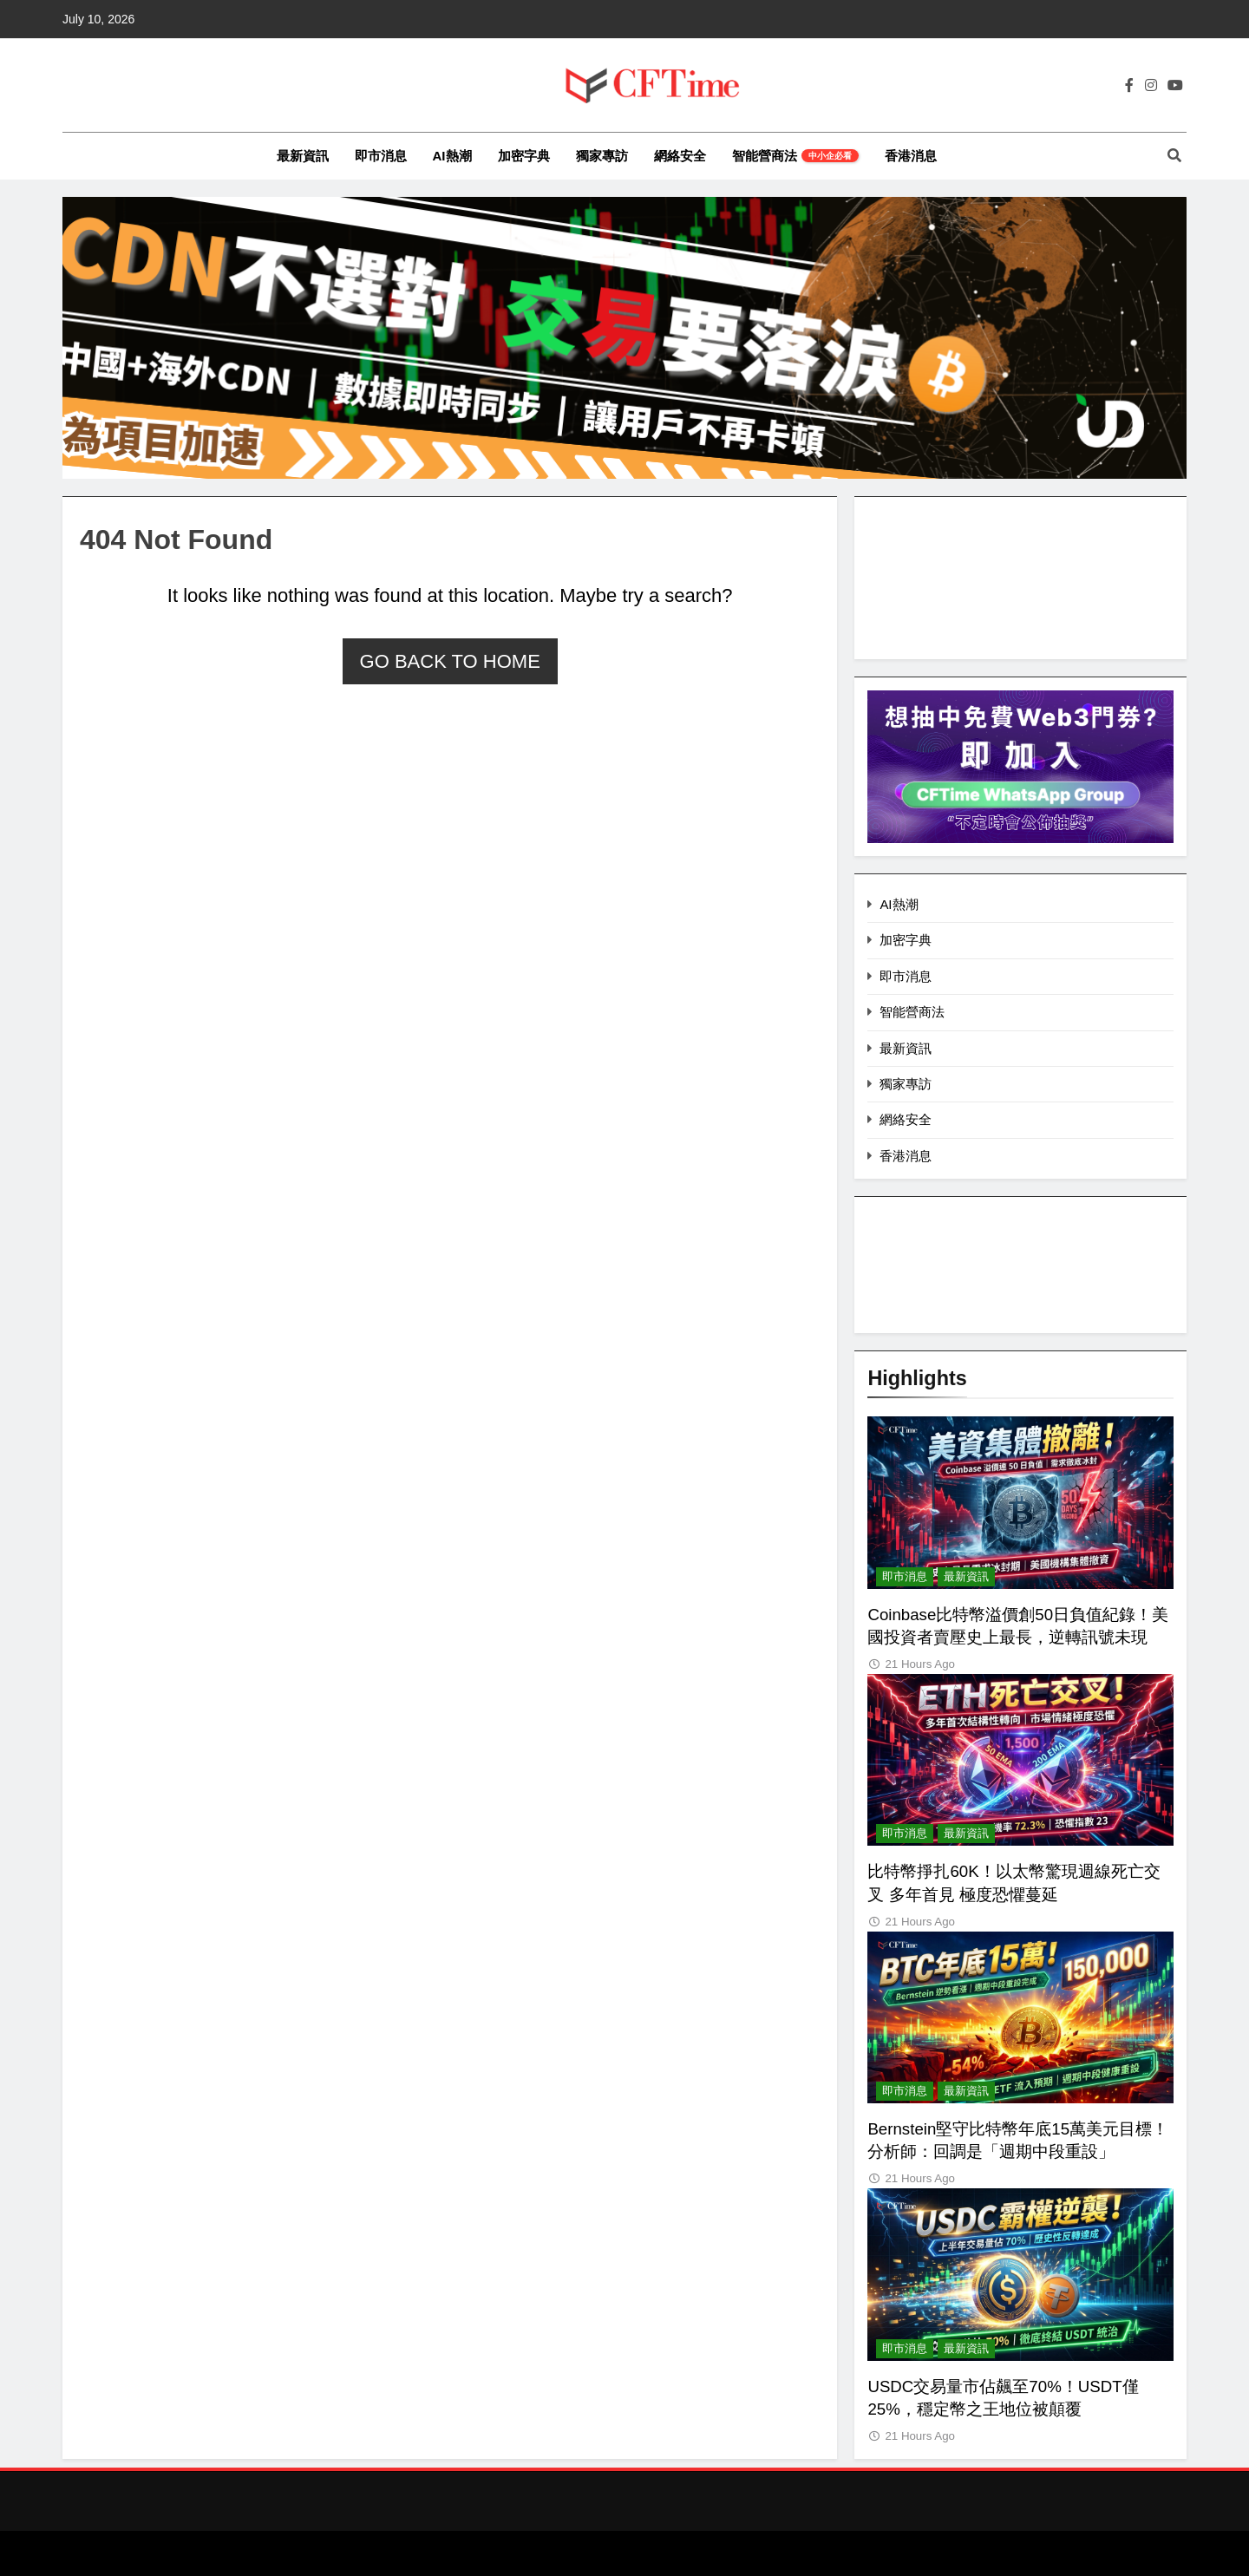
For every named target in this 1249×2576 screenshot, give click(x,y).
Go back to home (450, 661)
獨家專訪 (602, 155)
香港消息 (911, 155)
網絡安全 (680, 155)
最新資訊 (303, 155)
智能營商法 (795, 155)
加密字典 (524, 155)
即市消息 (381, 155)
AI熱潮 (452, 155)
